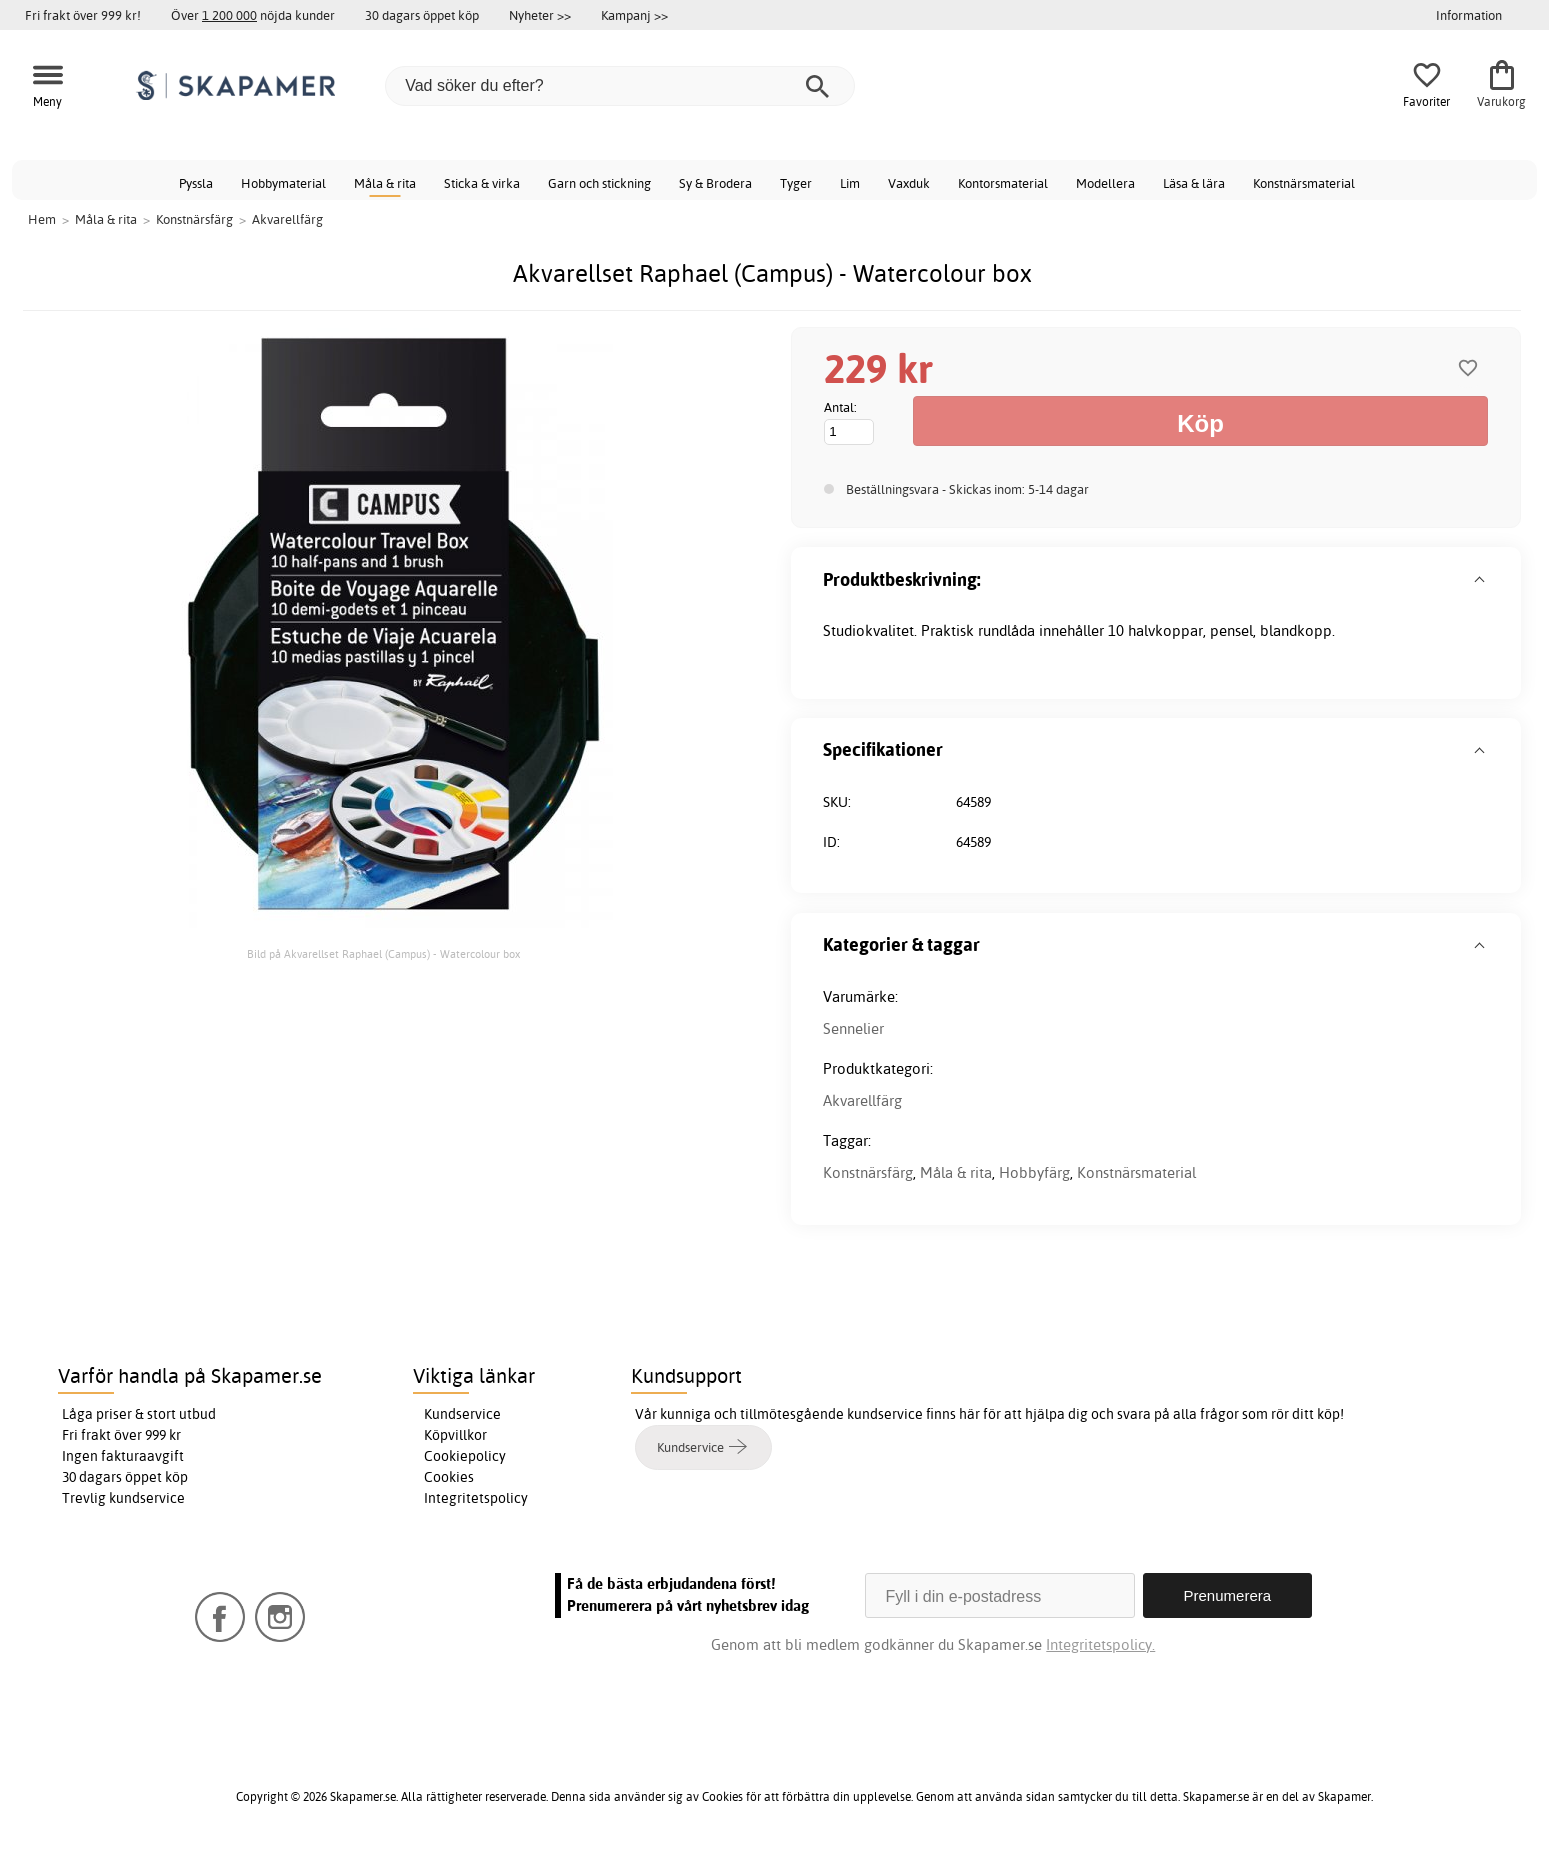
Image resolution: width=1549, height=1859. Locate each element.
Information (1469, 15)
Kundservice (462, 1414)
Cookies (449, 1477)
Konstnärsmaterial (1304, 183)
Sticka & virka (482, 183)
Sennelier (853, 1028)
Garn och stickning (599, 183)
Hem (42, 219)
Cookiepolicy (465, 1456)
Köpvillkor (455, 1435)
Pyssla (196, 183)
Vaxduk (909, 183)
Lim (850, 183)
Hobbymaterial (283, 183)
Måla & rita (385, 183)
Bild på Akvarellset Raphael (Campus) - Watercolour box (383, 954)
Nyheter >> (540, 15)
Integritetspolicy (476, 1498)
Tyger (796, 183)
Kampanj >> (634, 15)
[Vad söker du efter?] (620, 86)
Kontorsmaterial (1003, 183)
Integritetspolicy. (1100, 1644)
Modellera (1105, 183)
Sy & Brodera (715, 183)
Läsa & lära (1194, 183)
